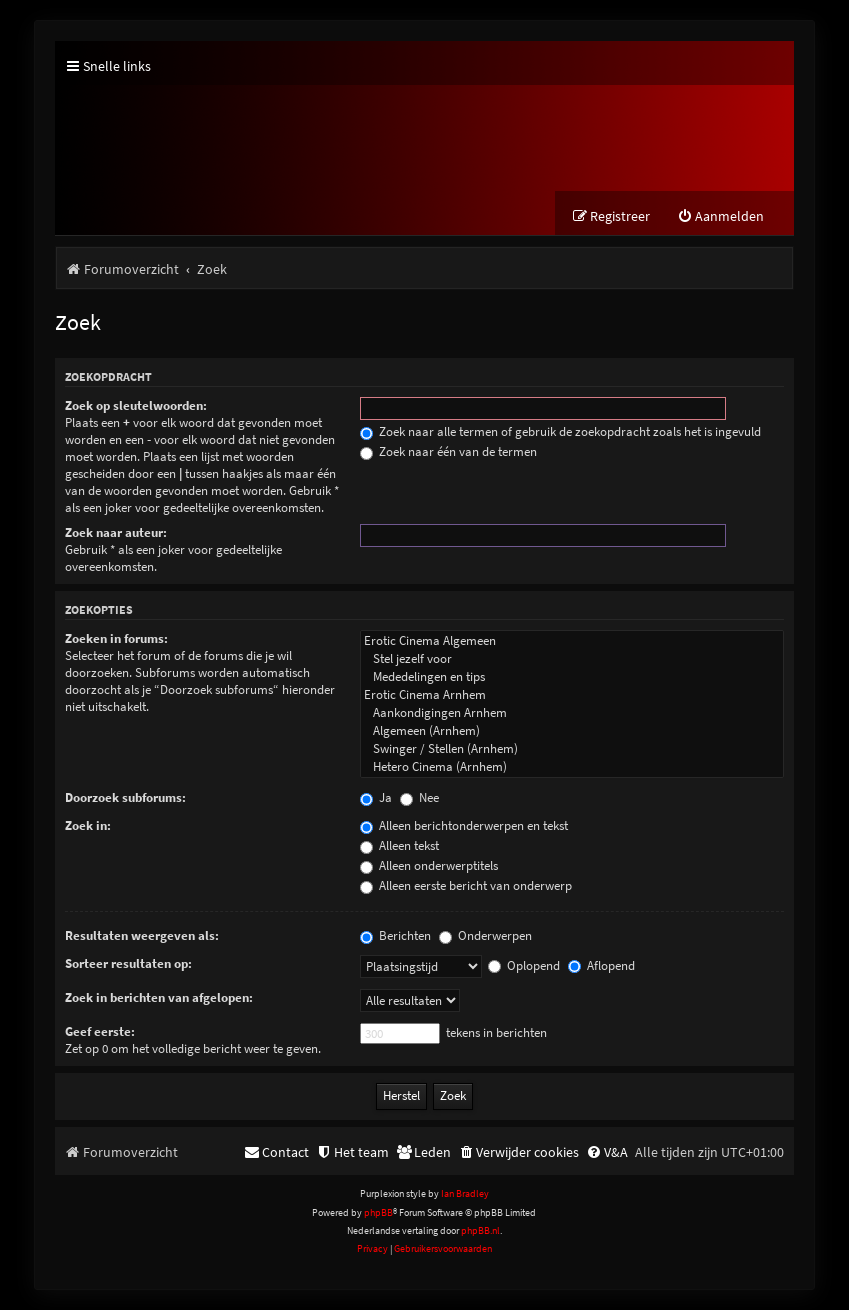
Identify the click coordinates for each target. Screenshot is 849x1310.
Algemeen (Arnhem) (572, 731)
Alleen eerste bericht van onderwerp (466, 885)
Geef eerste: (100, 1031)
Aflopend (601, 965)
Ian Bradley (465, 1193)
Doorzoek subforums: (125, 797)
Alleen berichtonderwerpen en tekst (464, 825)
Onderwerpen (485, 935)
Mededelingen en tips (572, 677)
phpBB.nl (480, 1230)
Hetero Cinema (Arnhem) (572, 767)
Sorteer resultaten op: (128, 963)
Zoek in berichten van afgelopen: (159, 997)
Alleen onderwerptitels (429, 865)
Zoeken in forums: (116, 638)
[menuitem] (720, 216)
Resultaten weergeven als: (142, 935)
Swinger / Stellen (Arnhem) (572, 749)
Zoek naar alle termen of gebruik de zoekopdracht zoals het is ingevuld (560, 431)
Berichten (395, 935)
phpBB (378, 1212)
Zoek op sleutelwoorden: (136, 405)
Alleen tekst (399, 845)
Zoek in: (88, 825)
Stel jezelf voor (572, 659)
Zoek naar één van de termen (448, 451)
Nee (419, 797)
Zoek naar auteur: (116, 532)
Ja (376, 797)
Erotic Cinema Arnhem (572, 695)
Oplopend (524, 965)
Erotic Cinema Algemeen (572, 641)
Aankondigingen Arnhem (572, 713)
